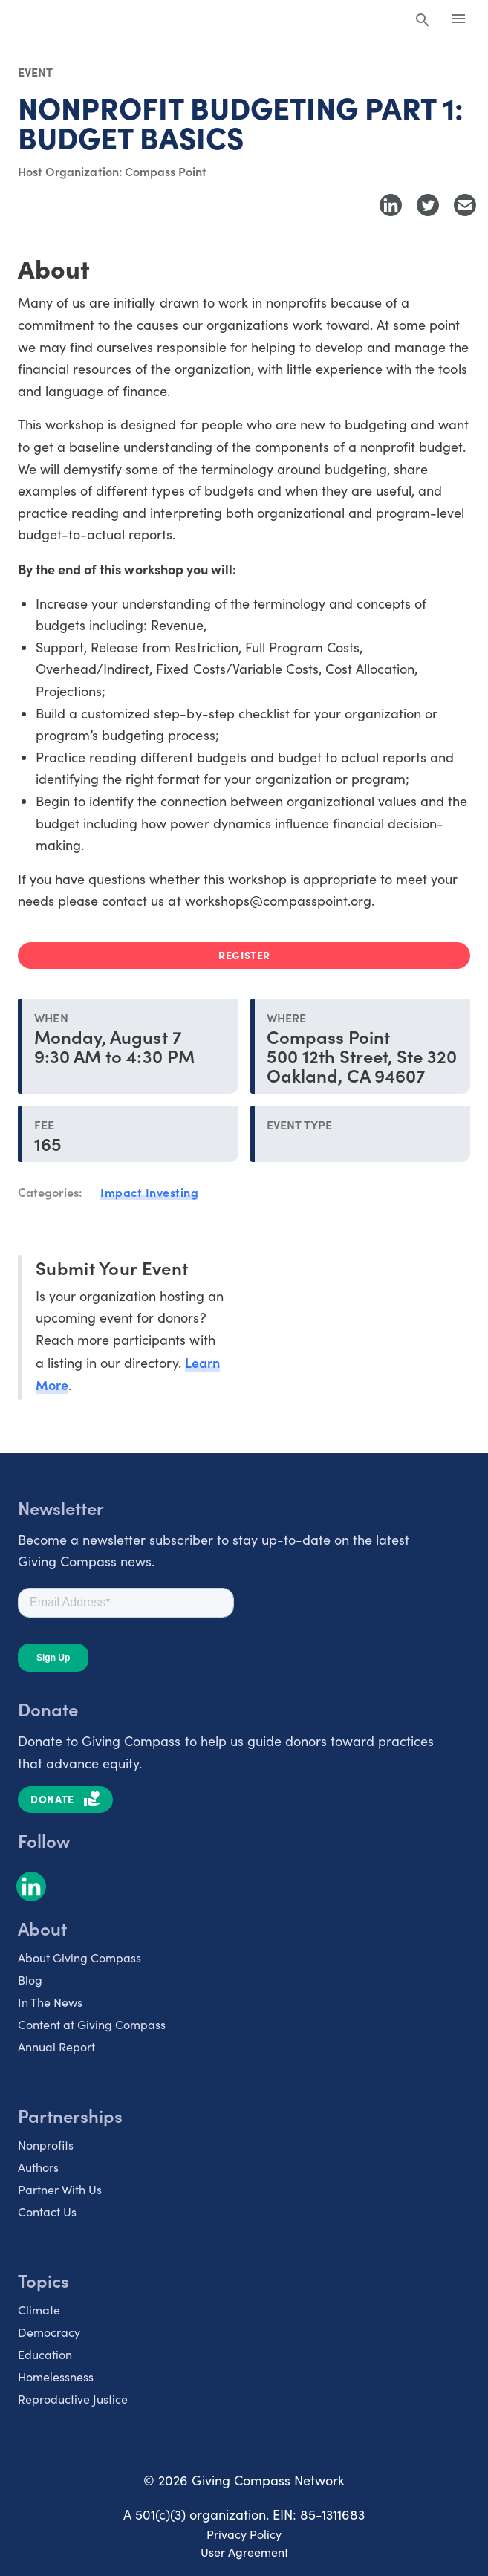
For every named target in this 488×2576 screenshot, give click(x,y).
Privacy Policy (244, 2534)
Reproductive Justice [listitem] (73, 2399)
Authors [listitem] (38, 2167)
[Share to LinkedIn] (391, 205)
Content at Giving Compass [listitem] (92, 2024)
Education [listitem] (45, 2354)
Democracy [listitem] (49, 2332)
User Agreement (244, 2552)
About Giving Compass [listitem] (79, 1957)
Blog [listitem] (30, 1980)
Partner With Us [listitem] (60, 2189)
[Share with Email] (465, 205)
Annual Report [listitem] (56, 2046)
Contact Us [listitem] (47, 2211)
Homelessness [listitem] (56, 2376)
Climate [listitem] (39, 2309)
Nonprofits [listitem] (46, 2144)
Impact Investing (149, 1192)
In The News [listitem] (50, 2002)
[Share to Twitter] (428, 205)
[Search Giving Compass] (422, 21)
